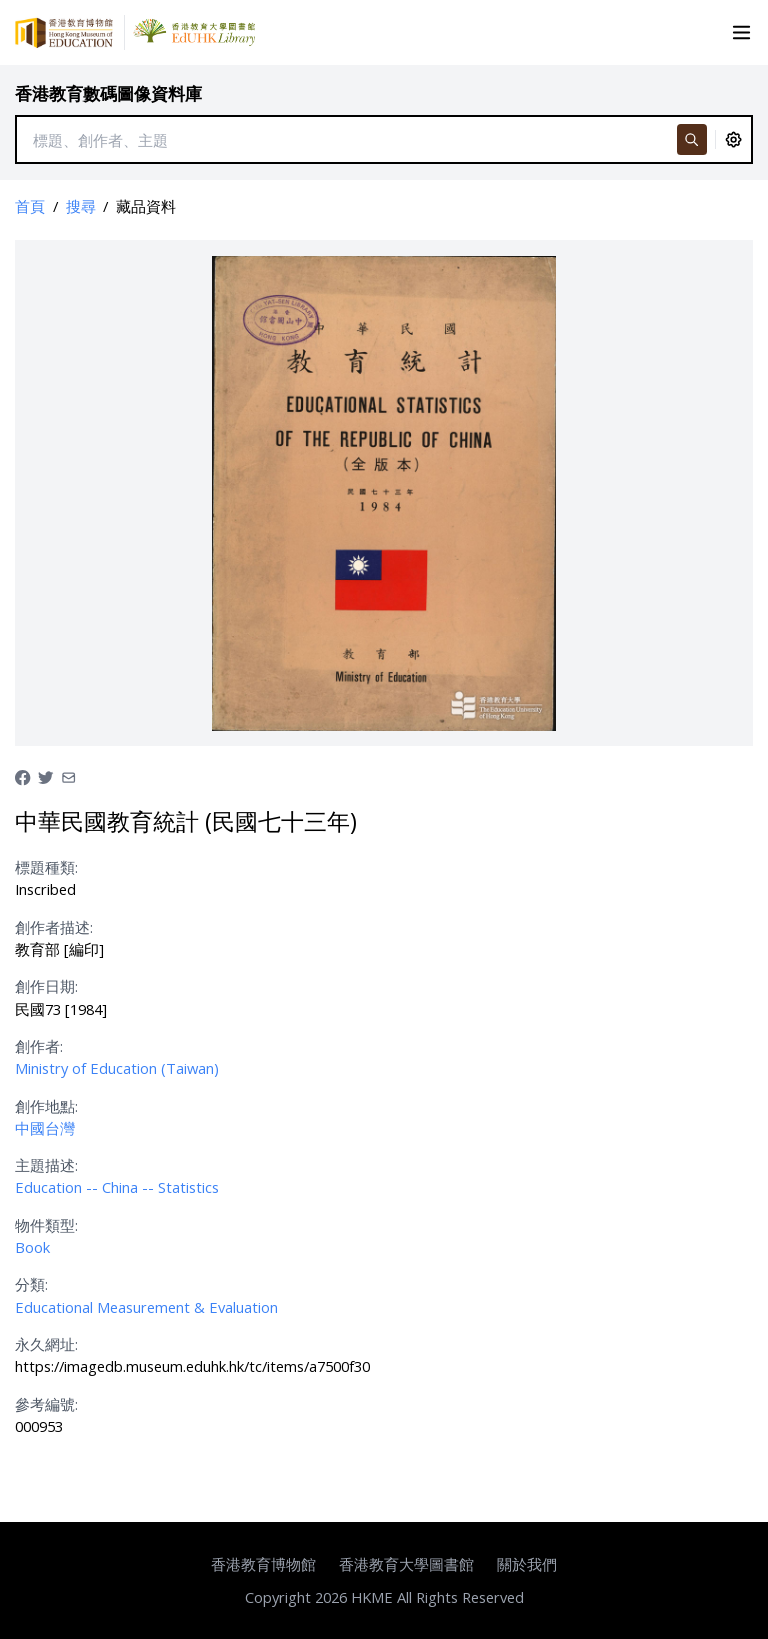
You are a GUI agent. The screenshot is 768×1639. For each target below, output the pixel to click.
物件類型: (46, 1225)
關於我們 (527, 1564)
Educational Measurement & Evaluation (146, 1307)
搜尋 (81, 206)
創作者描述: (54, 927)
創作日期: (46, 986)
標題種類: (46, 867)
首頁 (30, 206)
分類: (31, 1284)
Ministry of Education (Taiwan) (117, 1068)
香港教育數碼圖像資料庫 (108, 93)
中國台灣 (45, 1128)
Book (32, 1247)
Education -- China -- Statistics (117, 1187)
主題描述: (46, 1165)
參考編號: (46, 1404)
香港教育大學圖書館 (406, 1564)
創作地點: (46, 1106)
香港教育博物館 (263, 1564)
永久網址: (46, 1344)
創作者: (39, 1046)
